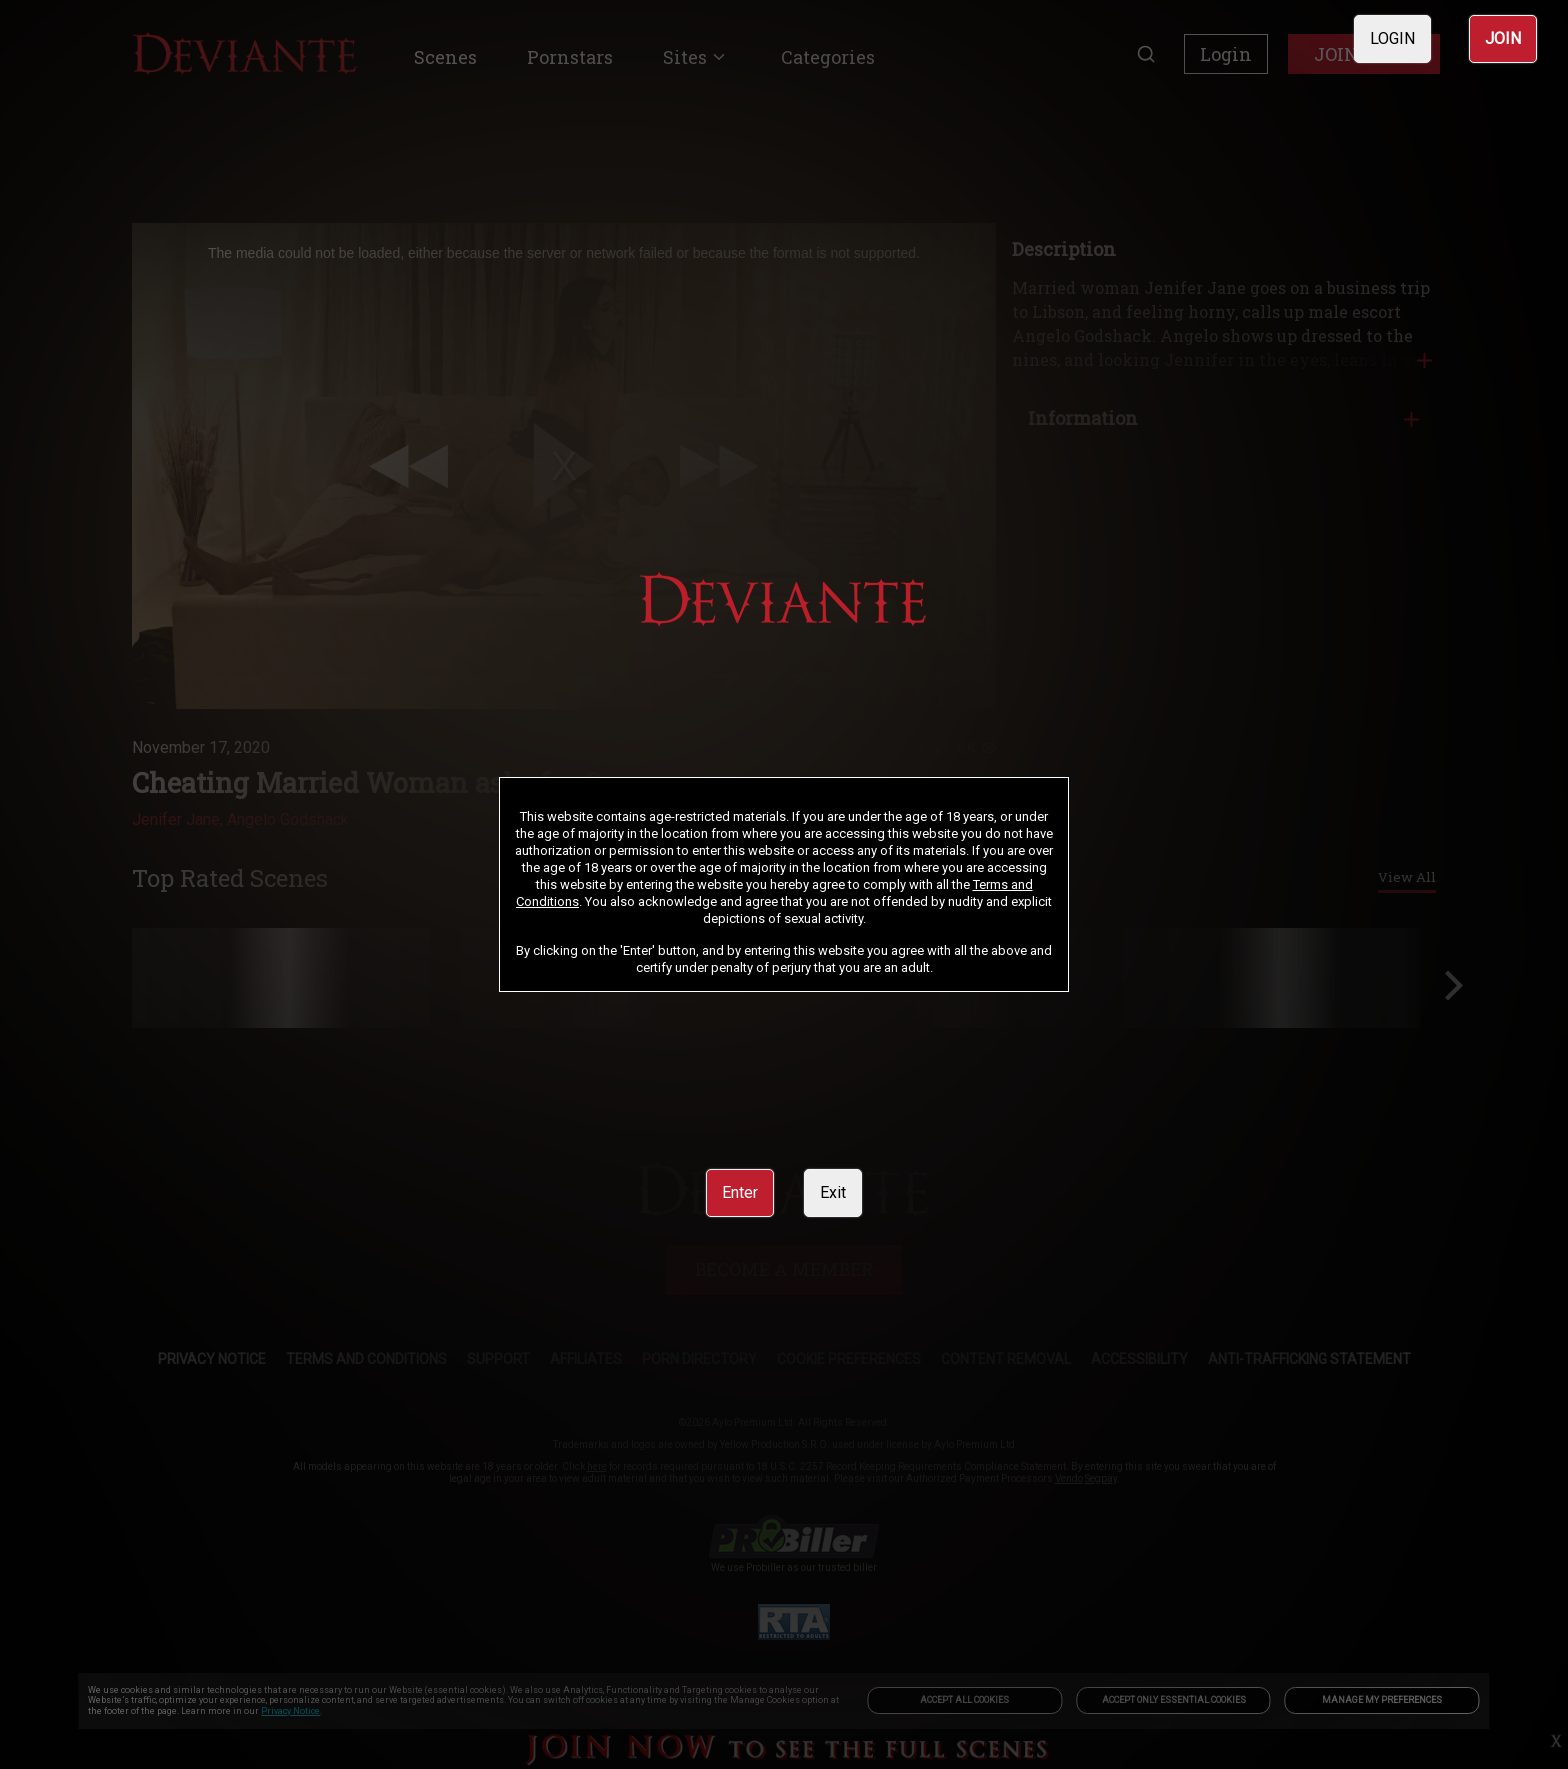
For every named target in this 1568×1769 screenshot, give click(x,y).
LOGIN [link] (1392, 38)
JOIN (1503, 38)
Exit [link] (833, 1192)
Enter (740, 1192)
